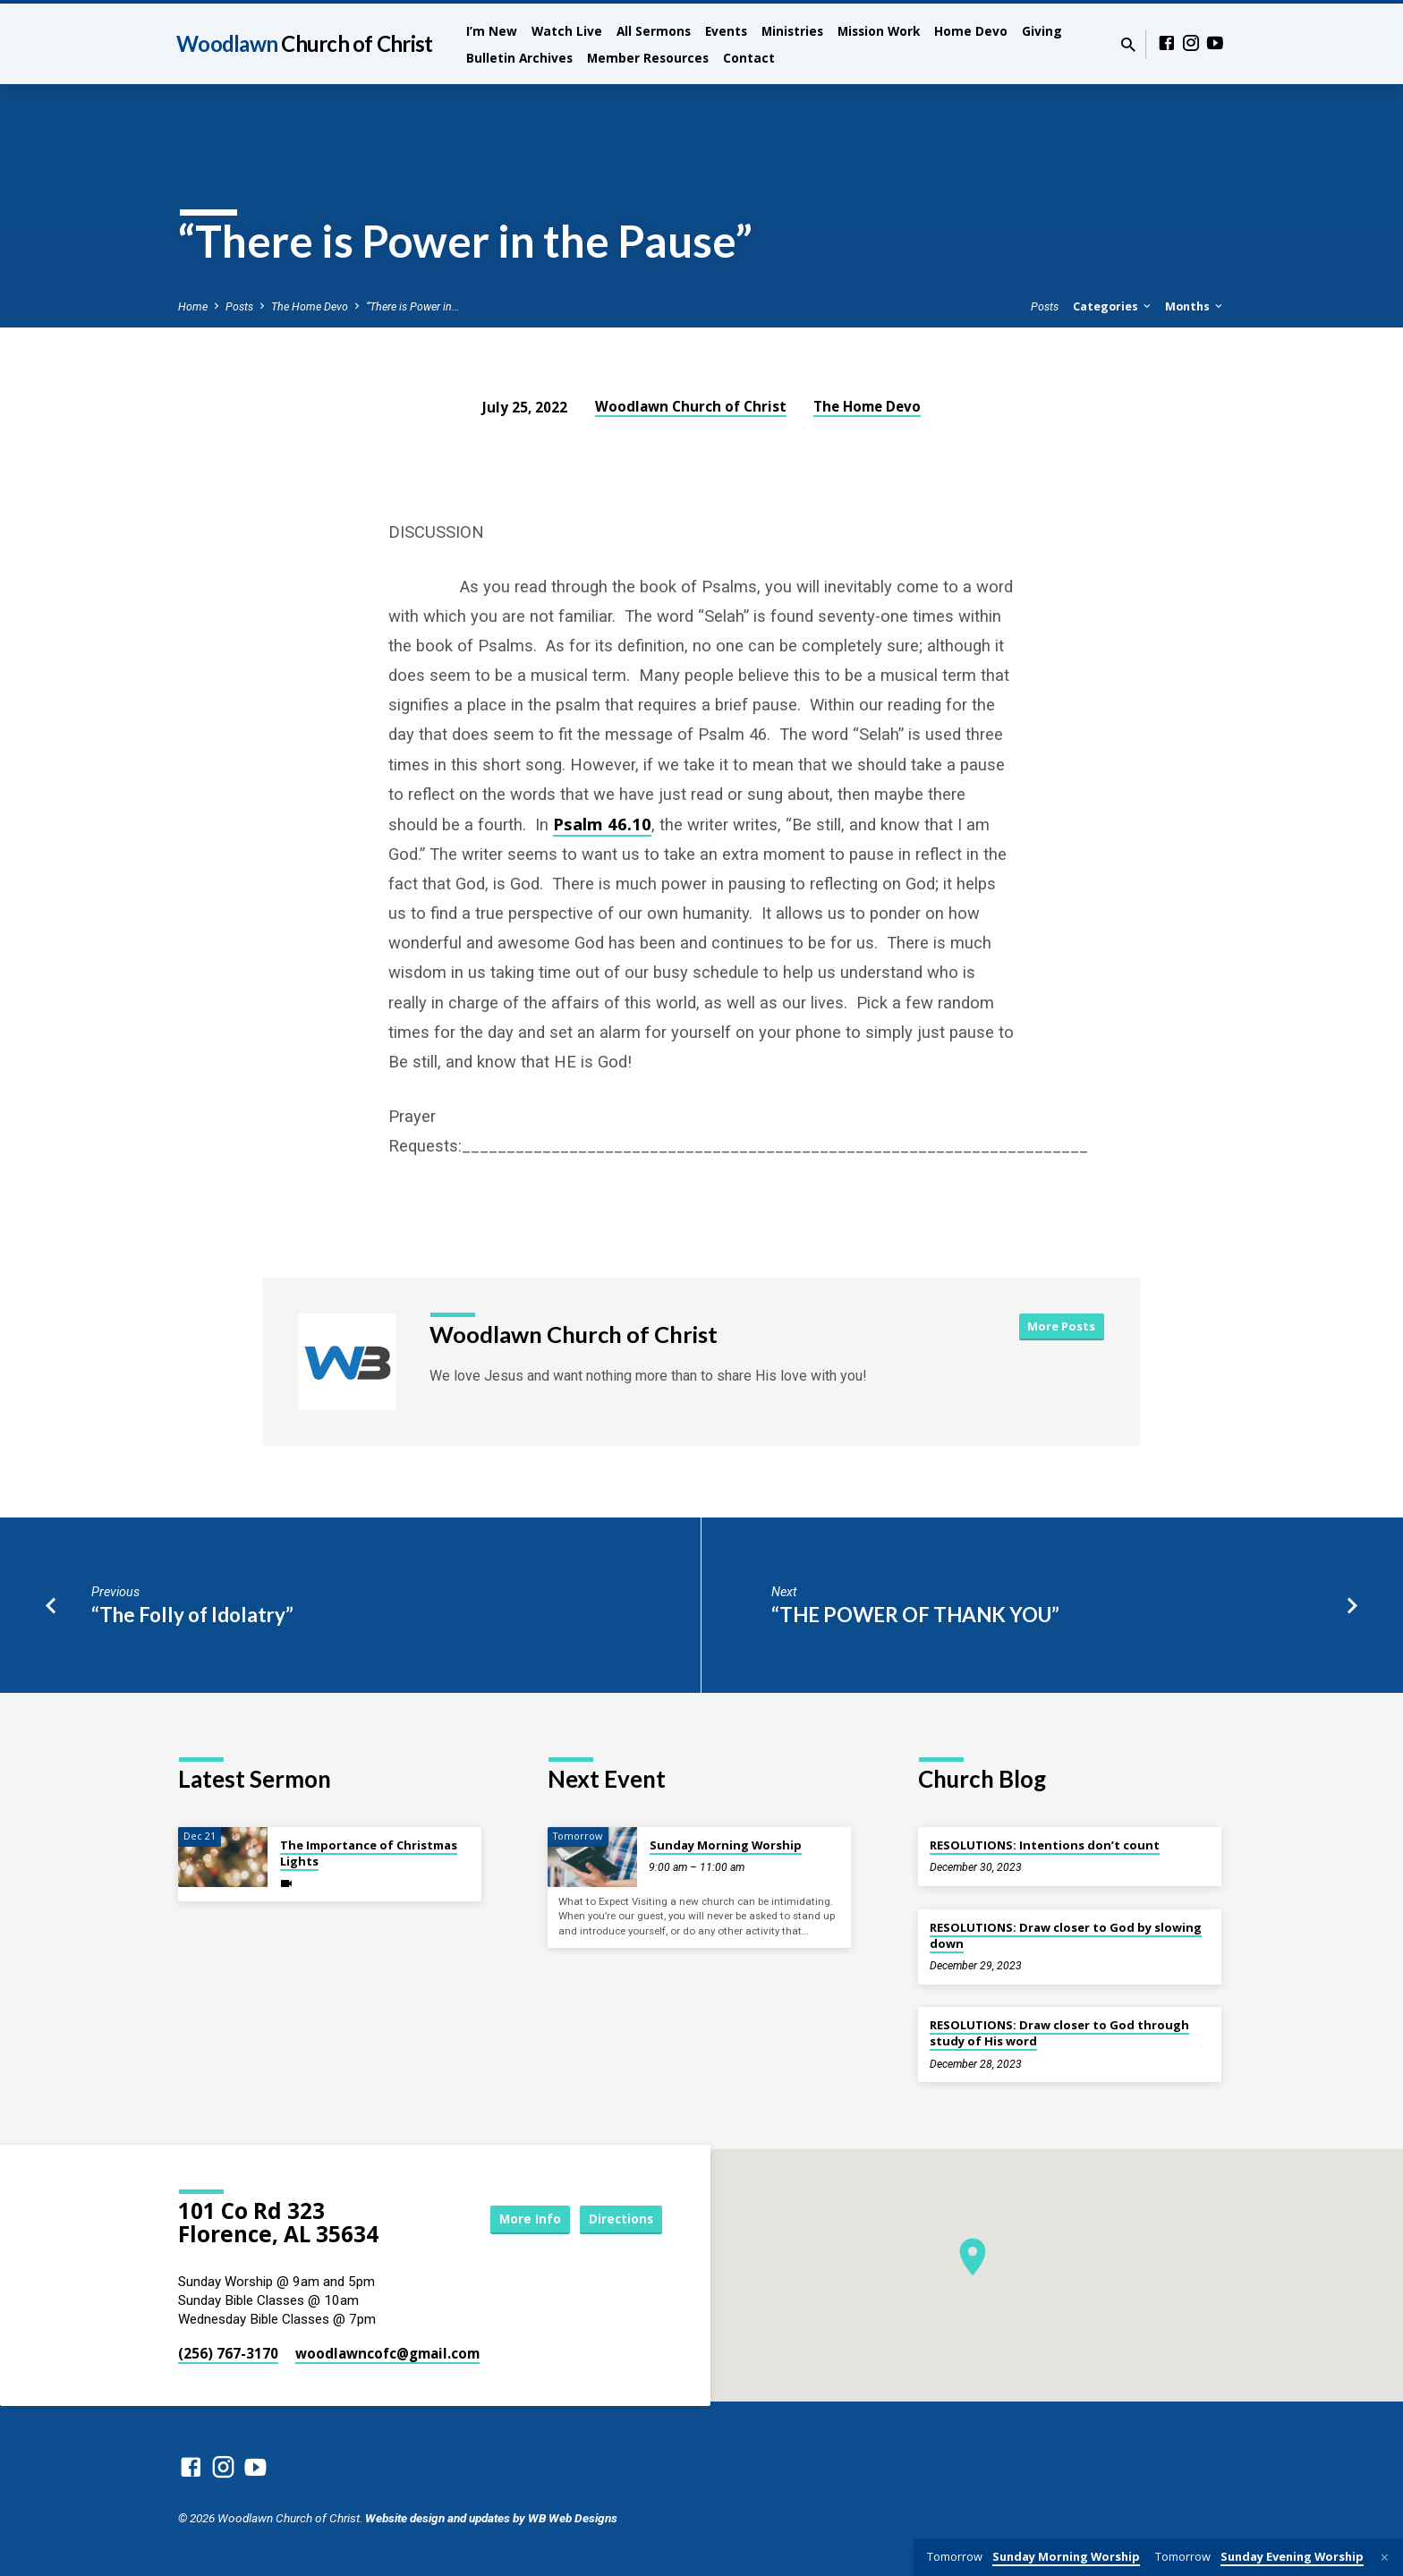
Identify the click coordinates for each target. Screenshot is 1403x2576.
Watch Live (566, 30)
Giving (1042, 30)
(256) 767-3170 (228, 2353)
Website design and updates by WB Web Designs (491, 2518)
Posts (239, 306)
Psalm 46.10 (602, 823)
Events (726, 30)
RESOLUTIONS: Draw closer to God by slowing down (1066, 1935)
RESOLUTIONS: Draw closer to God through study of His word (1059, 2033)
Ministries (792, 30)
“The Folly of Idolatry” (192, 1615)
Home (193, 306)
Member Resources (648, 57)
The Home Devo (309, 306)
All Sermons (653, 30)
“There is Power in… (412, 306)
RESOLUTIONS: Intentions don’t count (1045, 1845)
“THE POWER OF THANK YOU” (915, 1615)
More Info (517, 2218)
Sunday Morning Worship (726, 1845)
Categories (1113, 306)
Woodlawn (304, 43)
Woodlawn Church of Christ (691, 406)
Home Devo (971, 30)
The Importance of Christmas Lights (368, 1853)
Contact (749, 57)
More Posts (1060, 1326)
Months (1195, 306)
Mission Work (879, 30)
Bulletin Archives (519, 57)
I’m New (491, 30)
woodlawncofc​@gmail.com (387, 2353)
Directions (617, 2218)
